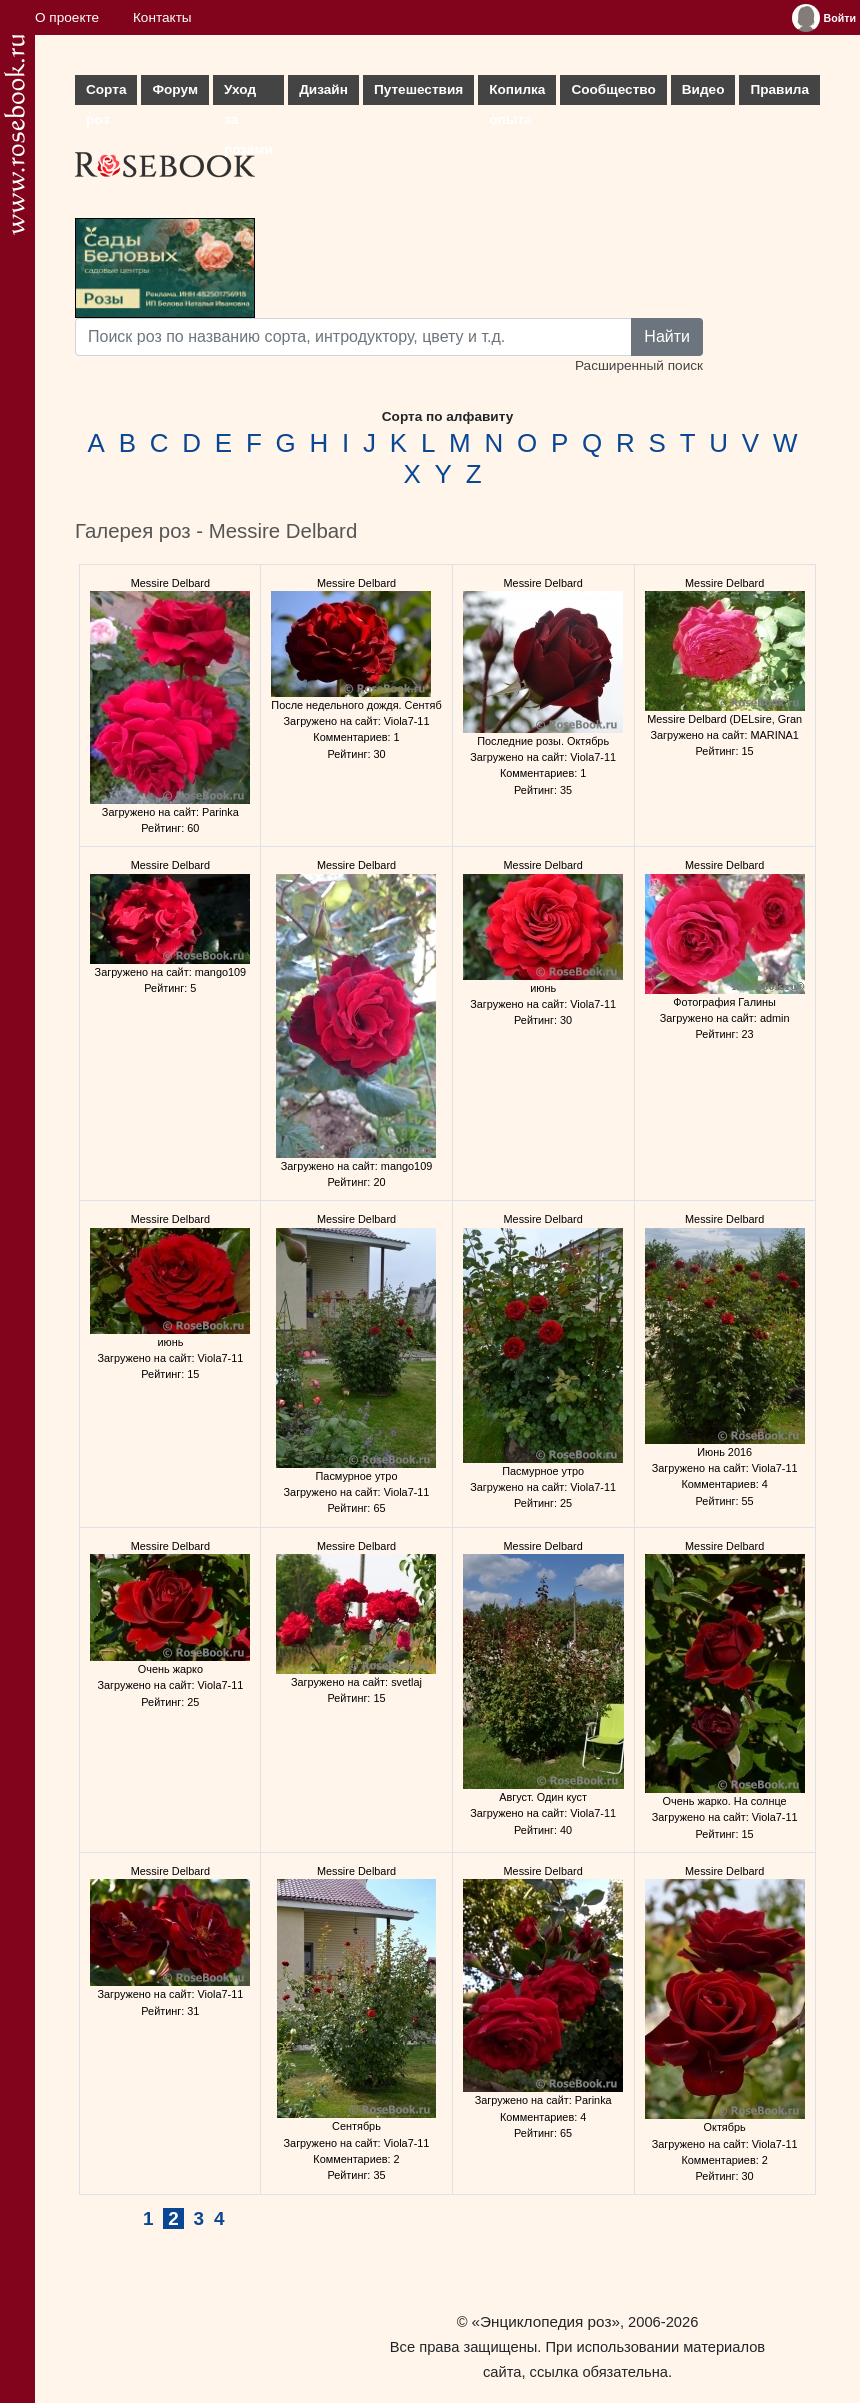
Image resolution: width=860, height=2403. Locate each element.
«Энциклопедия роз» (546, 2321)
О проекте (67, 17)
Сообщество (613, 89)
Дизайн (323, 89)
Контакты (162, 17)
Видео (703, 89)
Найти (667, 336)
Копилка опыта (517, 93)
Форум (174, 89)
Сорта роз (106, 93)
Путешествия (418, 89)
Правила (779, 89)
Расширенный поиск (639, 365)
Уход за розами (248, 93)
